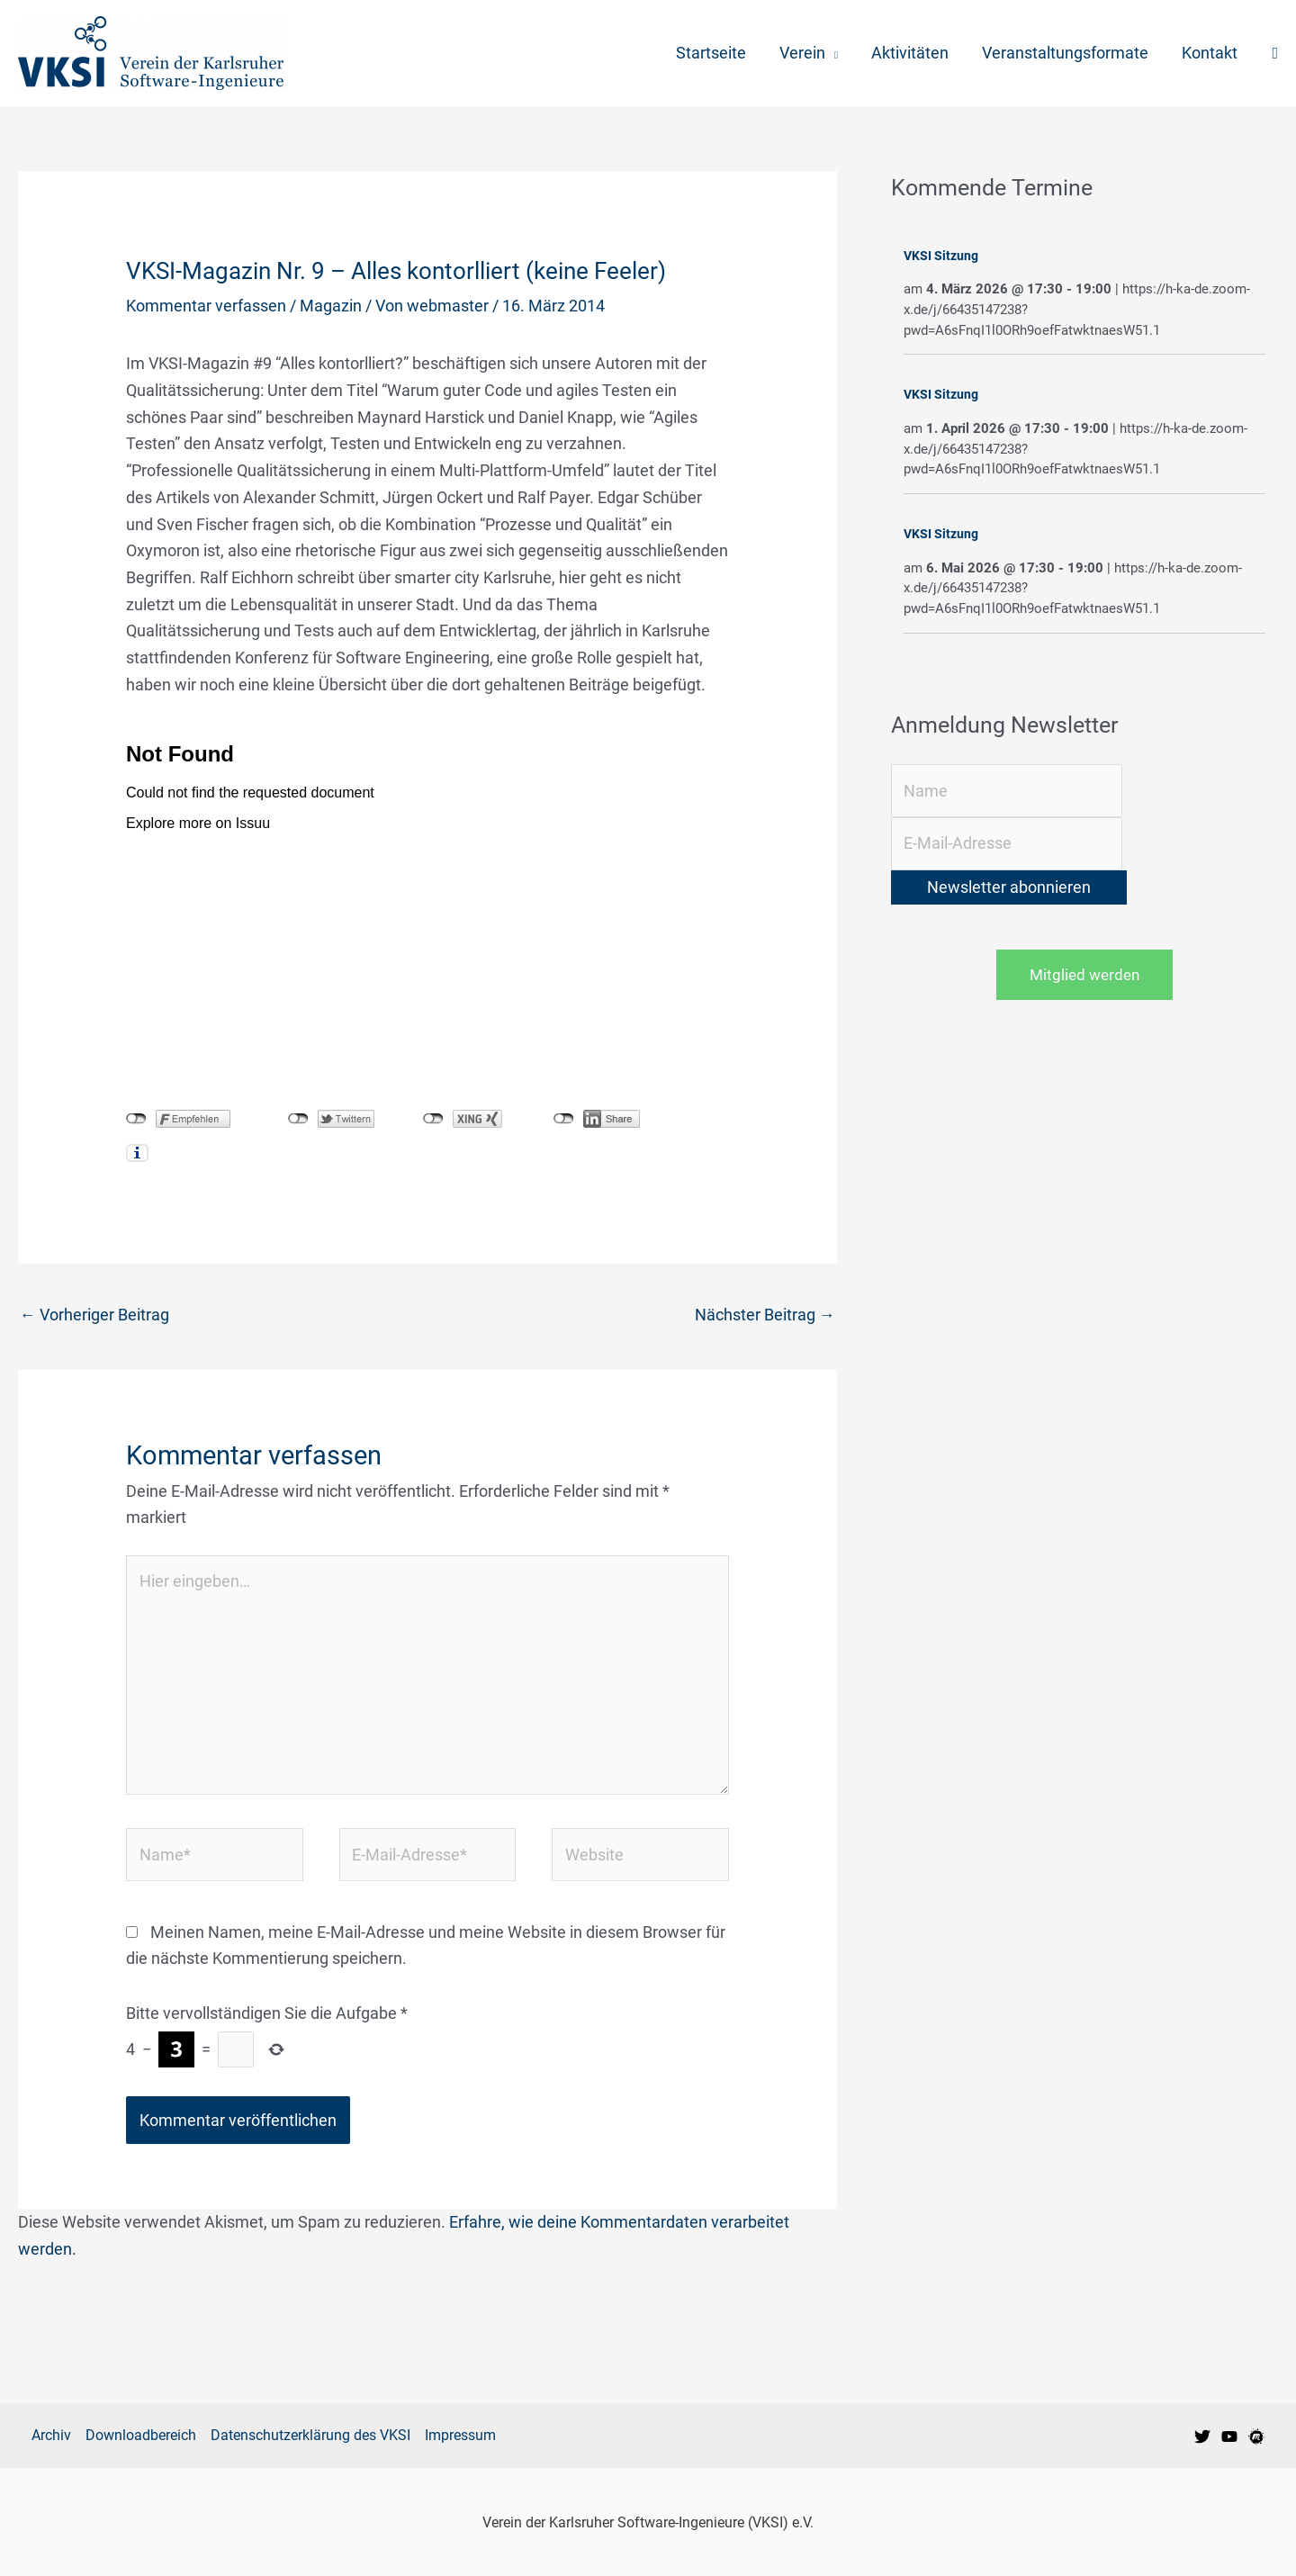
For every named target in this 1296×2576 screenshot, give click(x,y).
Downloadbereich (141, 2435)
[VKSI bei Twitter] (1202, 2436)
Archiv (51, 2435)
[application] (834, 53)
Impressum (460, 2435)
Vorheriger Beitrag (94, 1314)
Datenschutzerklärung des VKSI (310, 2435)
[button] (1275, 53)
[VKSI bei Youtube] (1229, 2436)
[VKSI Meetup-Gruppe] (1256, 2436)
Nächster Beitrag (765, 1314)
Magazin (331, 305)
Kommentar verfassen (206, 305)
